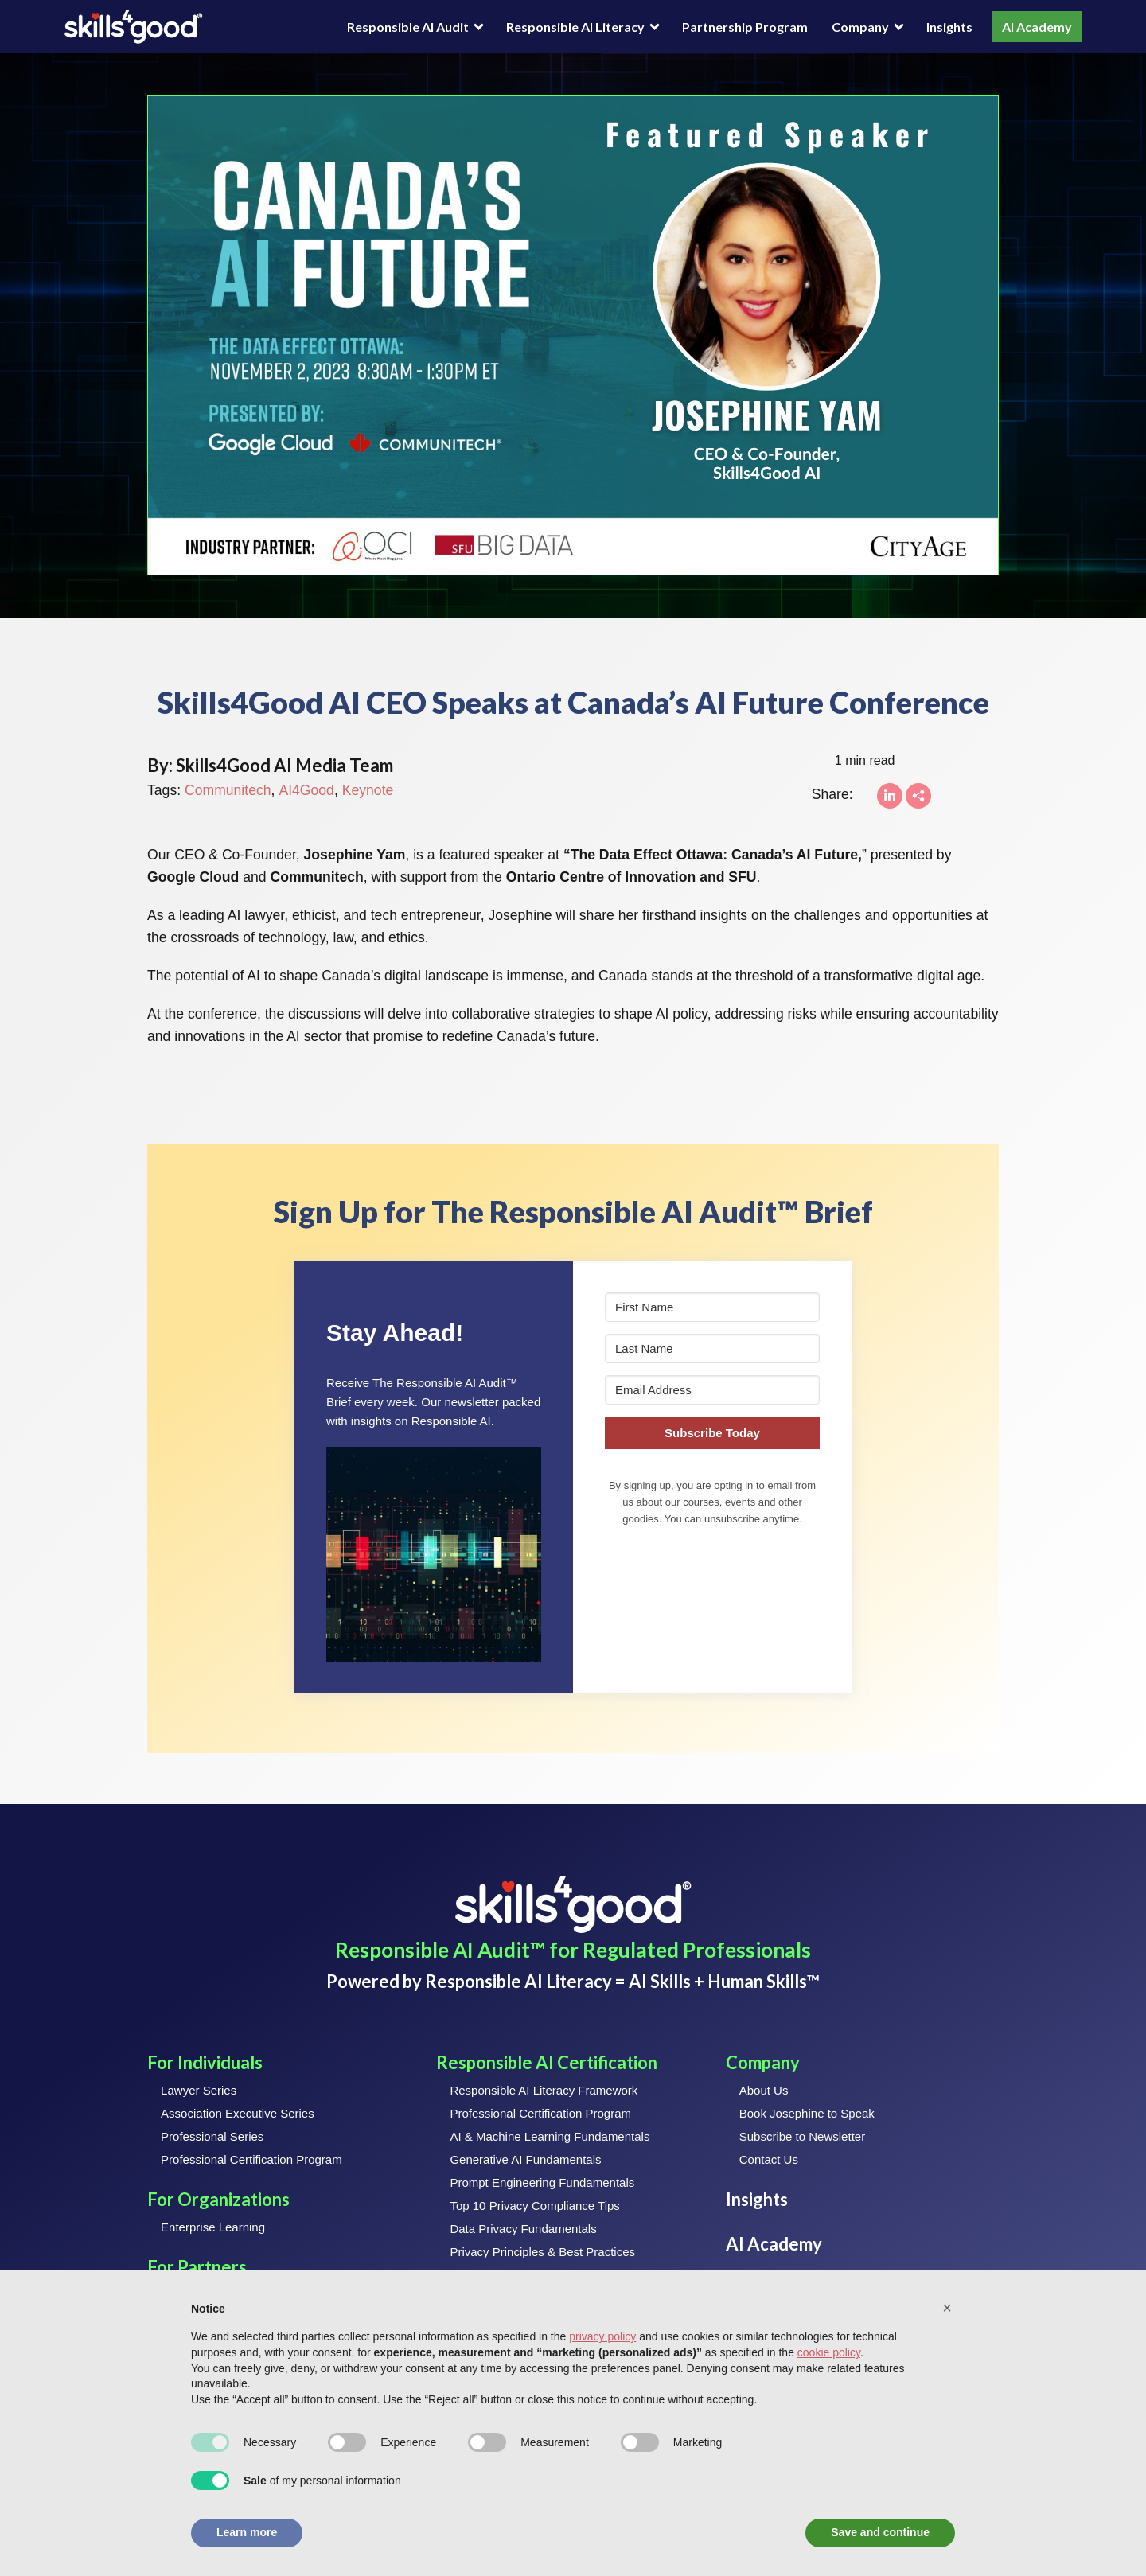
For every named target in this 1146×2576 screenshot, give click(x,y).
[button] (433, 1554)
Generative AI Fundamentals (525, 2159)
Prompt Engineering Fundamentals (542, 2182)
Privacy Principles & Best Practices (542, 2251)
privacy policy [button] (602, 2336)
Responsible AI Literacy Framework (543, 2090)
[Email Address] (712, 1390)
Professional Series (212, 2136)
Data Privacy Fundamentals (523, 2228)
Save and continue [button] (880, 2532)
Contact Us (768, 2159)
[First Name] (712, 1307)
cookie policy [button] (828, 2352)
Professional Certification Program (251, 2159)
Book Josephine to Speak (807, 2113)
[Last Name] (712, 1348)
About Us (764, 2090)
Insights (949, 26)
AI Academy (1037, 26)
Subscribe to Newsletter (802, 2136)
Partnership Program (745, 26)
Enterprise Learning (213, 2227)
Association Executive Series (237, 2113)
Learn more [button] (246, 2532)
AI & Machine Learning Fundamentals (549, 2136)
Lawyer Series (198, 2090)
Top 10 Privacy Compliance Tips (534, 2205)
